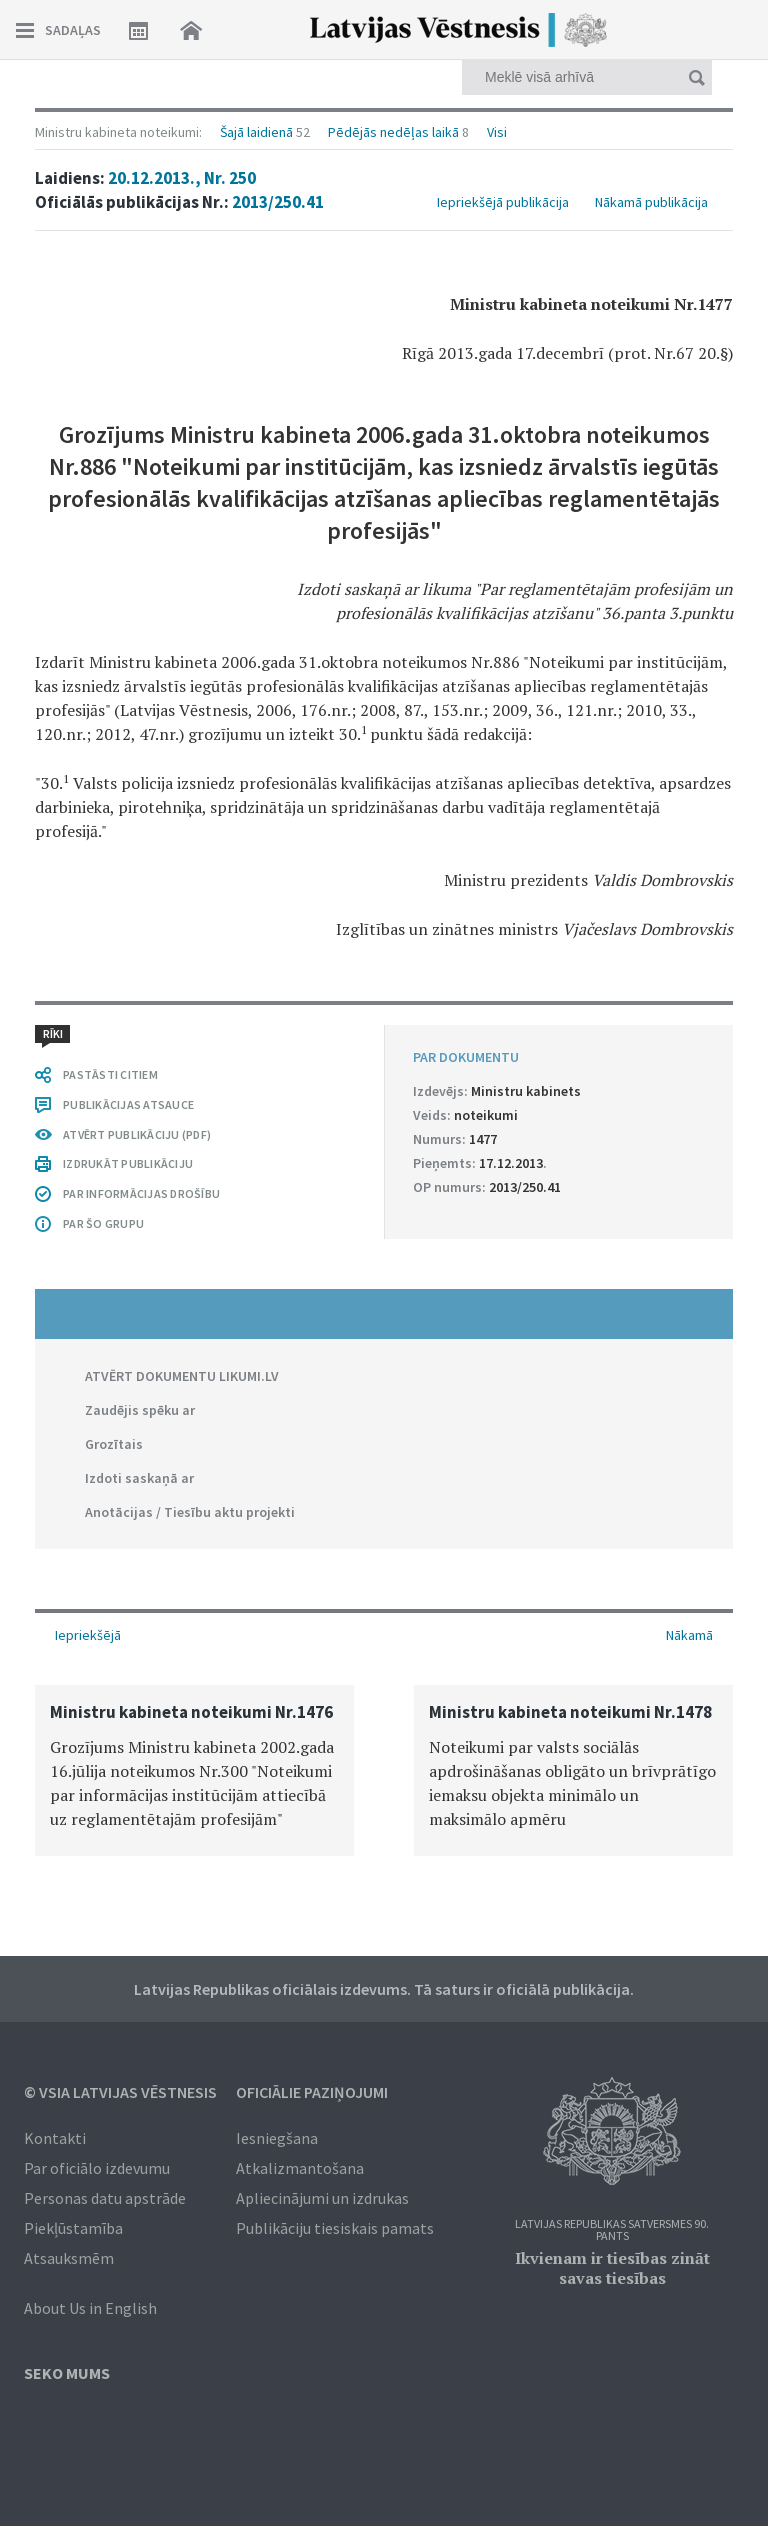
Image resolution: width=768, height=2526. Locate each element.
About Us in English (90, 2308)
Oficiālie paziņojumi (312, 2092)
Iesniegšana (277, 2138)
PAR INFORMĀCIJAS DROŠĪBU (141, 1193)
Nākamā (689, 1635)
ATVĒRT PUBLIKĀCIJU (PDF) (137, 1134)
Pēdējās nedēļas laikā (393, 132)
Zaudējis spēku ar (140, 1410)
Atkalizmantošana (300, 2168)
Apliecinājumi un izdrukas (322, 2198)
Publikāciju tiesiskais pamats (335, 2228)
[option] (194, 1770)
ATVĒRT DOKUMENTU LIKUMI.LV (182, 1376)
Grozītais (114, 1444)
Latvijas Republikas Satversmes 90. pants (612, 2230)
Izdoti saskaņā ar (139, 1478)
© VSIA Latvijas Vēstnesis (120, 2092)
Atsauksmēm (69, 2258)
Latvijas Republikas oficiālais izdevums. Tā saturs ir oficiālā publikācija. (384, 1989)
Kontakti (55, 2138)
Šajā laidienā (256, 132)
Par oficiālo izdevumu (97, 2168)
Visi (497, 132)
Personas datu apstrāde (105, 2198)
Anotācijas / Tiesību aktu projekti (190, 1512)
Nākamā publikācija (651, 202)
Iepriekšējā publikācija (503, 202)
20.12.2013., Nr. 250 (182, 178)
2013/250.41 (278, 202)
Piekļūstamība (73, 2228)
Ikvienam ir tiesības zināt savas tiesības (612, 2268)
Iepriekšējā (88, 1635)
